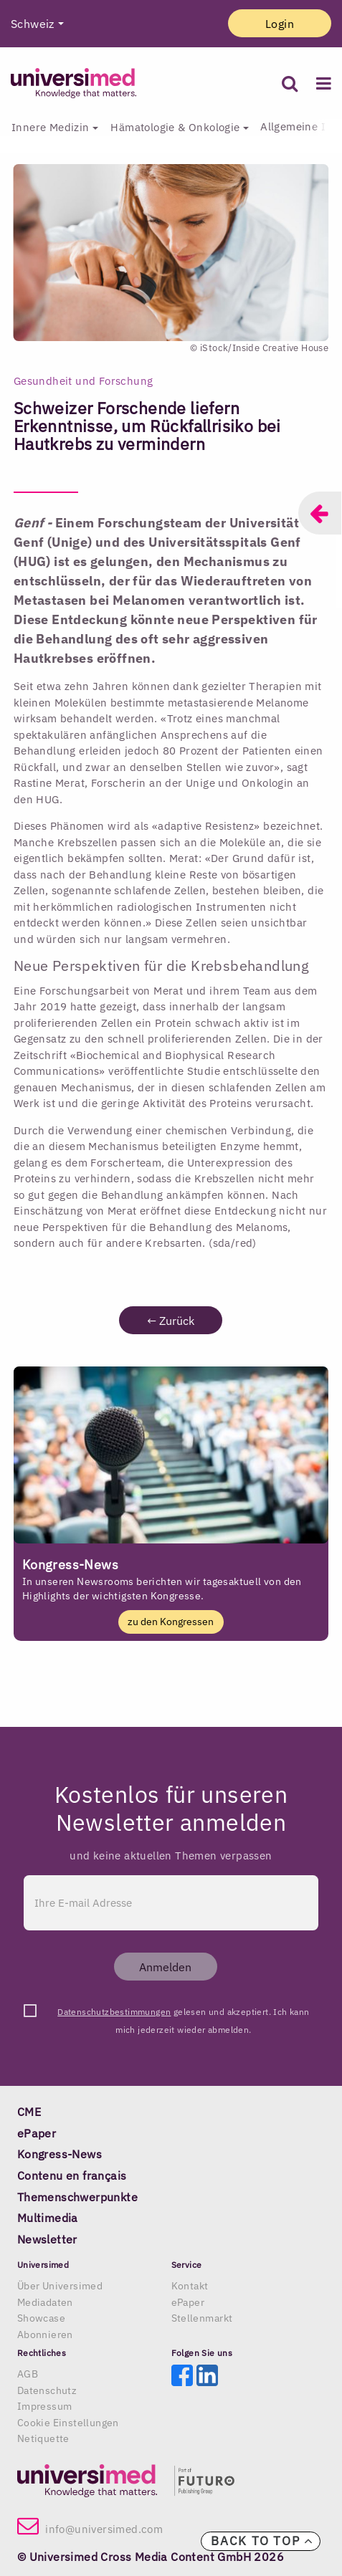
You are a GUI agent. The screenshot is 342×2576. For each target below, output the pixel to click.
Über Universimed (60, 2285)
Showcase (41, 2318)
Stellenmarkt (202, 2318)
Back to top (262, 2541)
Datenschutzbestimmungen (114, 2011)
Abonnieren (45, 2334)
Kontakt (190, 2285)
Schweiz (32, 23)
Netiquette (43, 2438)
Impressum (44, 2406)
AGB (27, 2373)
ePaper (187, 2302)
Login (279, 23)
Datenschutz (47, 2390)
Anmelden (165, 1967)
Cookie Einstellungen (68, 2422)
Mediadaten (45, 2302)
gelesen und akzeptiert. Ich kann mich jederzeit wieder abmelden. (183, 2013)
